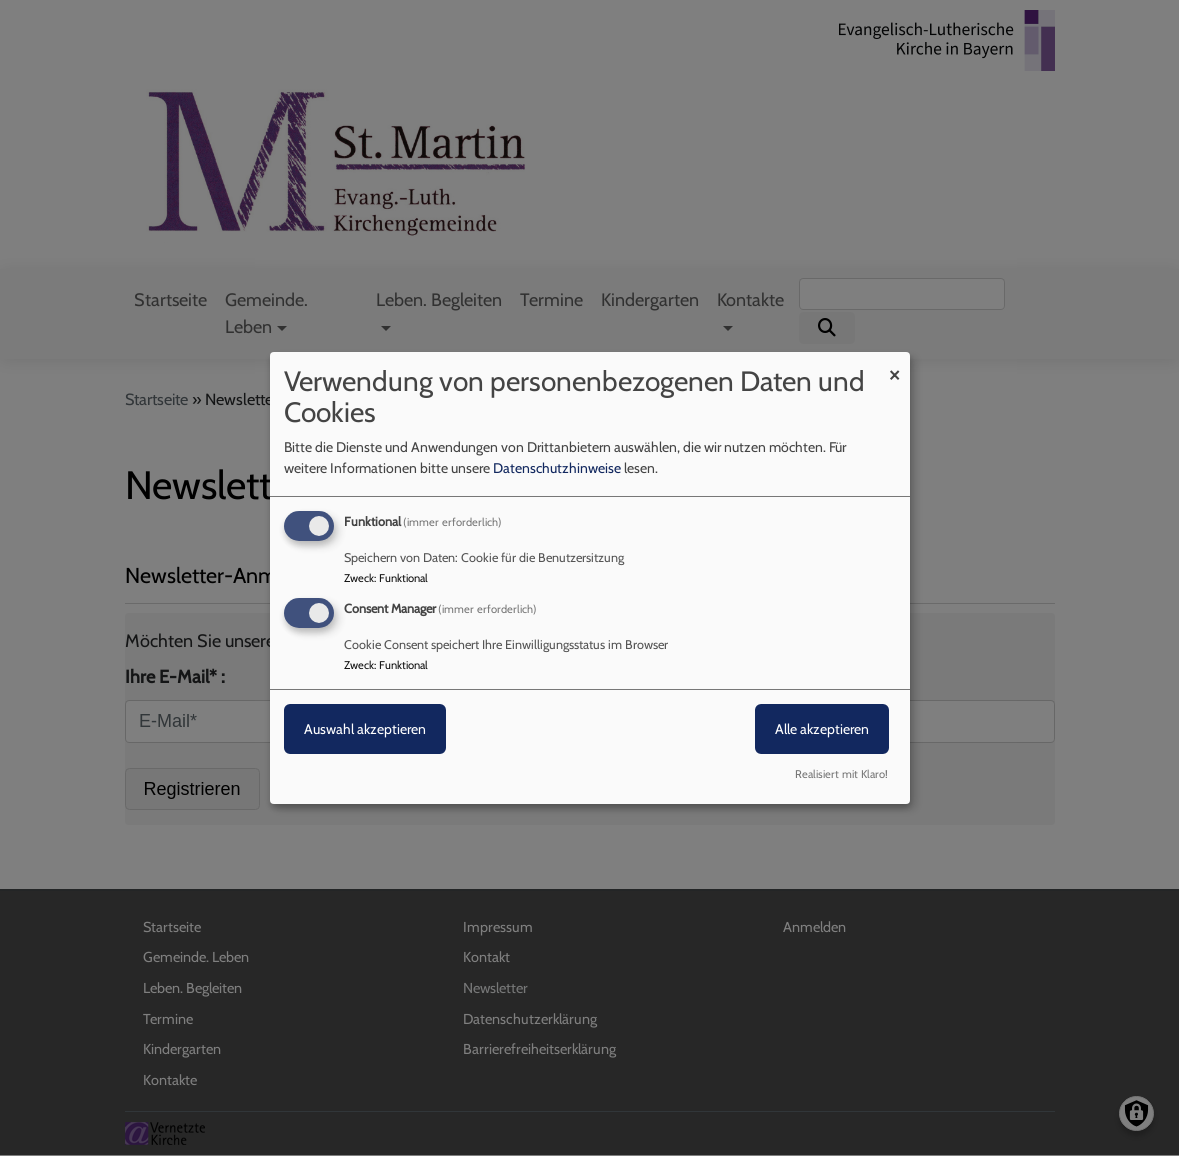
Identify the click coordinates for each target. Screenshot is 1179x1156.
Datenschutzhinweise (557, 468)
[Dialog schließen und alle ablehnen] (895, 364)
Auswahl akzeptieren (365, 729)
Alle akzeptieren (822, 729)
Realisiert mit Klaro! (841, 774)
